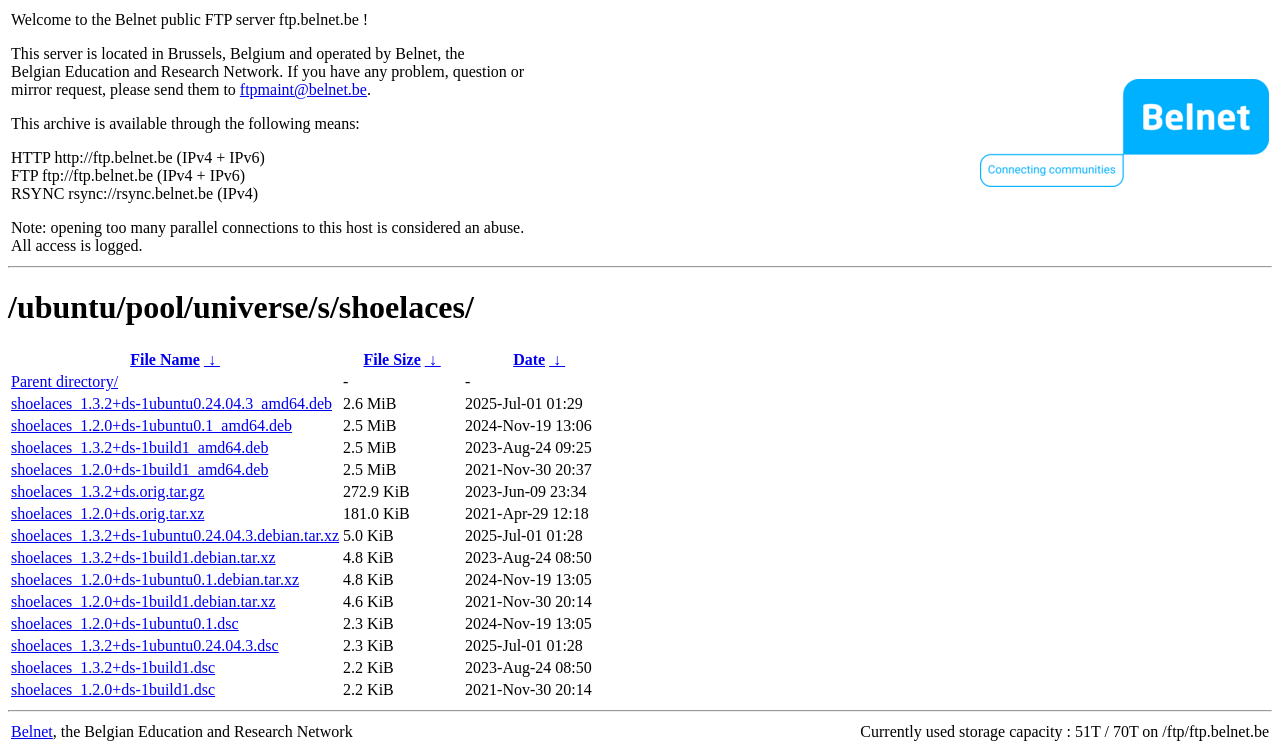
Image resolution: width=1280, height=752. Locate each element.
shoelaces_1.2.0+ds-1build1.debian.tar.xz (143, 601)
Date (529, 359)
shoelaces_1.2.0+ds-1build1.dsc (113, 689)
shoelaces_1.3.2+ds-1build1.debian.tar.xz (143, 557)
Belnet (32, 731)
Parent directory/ (64, 381)
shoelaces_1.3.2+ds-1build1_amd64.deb (139, 447)
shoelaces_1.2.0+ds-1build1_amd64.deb (139, 469)
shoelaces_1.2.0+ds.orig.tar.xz (107, 513)
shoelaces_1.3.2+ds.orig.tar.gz (107, 491)
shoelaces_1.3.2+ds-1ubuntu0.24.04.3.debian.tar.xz (175, 535)
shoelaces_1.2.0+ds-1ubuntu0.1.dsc (125, 623)
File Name (165, 359)
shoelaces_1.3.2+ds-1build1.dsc (113, 667)
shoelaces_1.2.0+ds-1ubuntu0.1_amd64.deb (151, 425)
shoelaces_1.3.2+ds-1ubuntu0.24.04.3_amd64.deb (171, 403)
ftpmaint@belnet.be (303, 89)
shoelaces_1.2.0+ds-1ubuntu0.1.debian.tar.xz (155, 579)
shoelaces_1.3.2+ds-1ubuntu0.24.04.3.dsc (145, 645)
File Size (391, 359)
